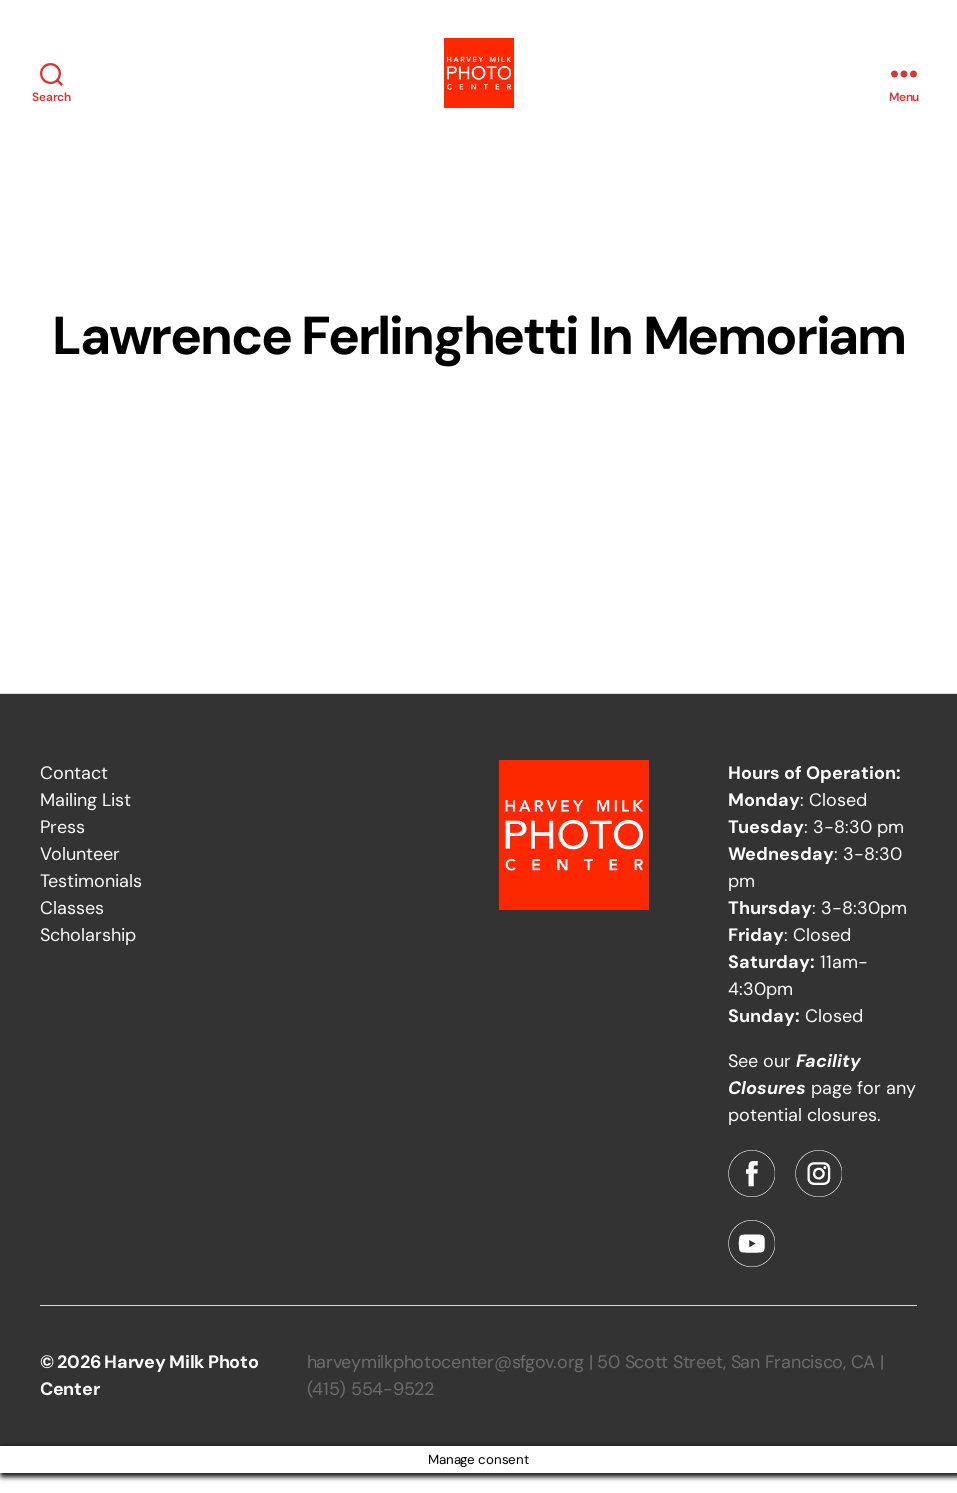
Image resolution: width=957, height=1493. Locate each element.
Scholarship (88, 955)
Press (62, 847)
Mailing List (85, 820)
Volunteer (80, 874)
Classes (72, 928)
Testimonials (91, 901)
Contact (74, 793)
